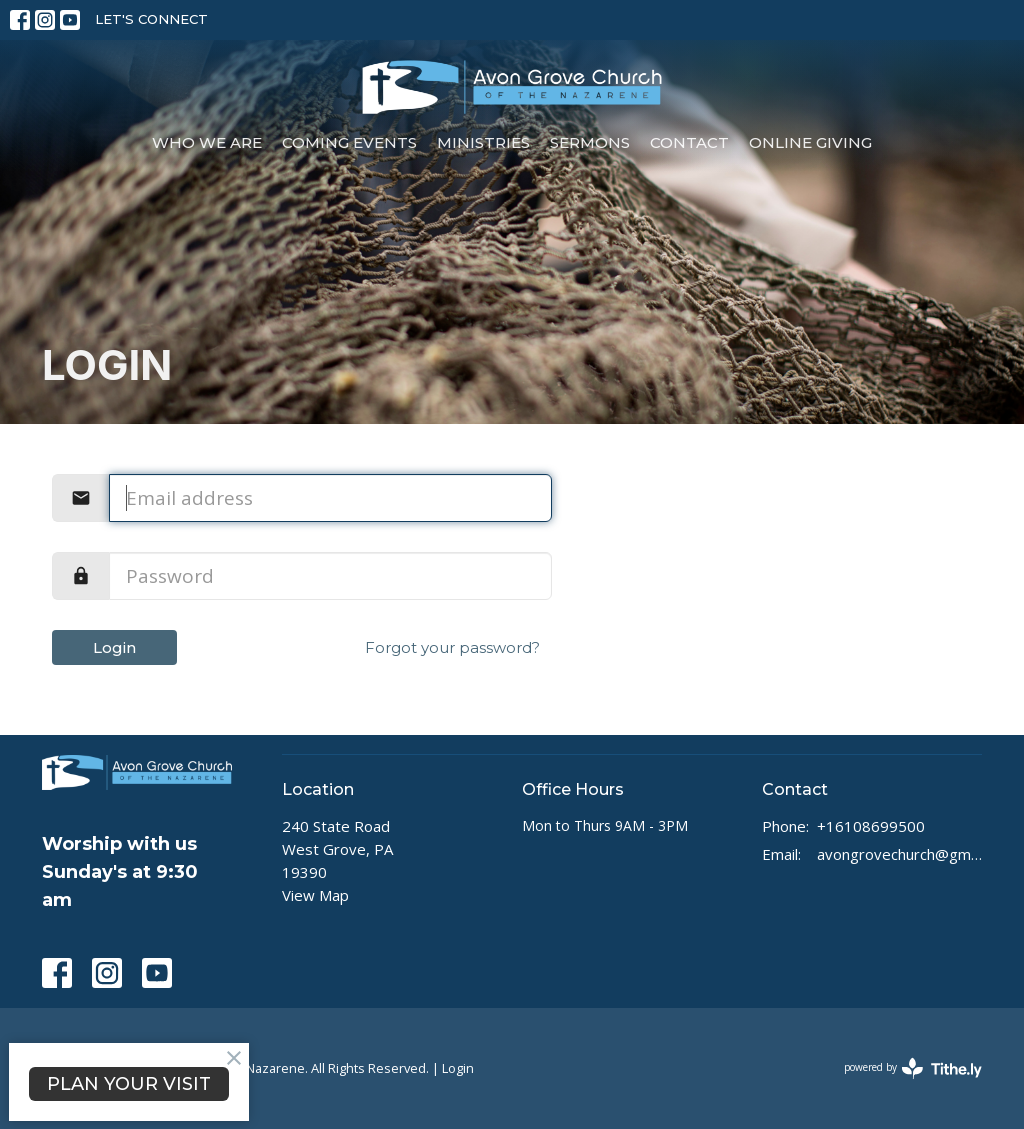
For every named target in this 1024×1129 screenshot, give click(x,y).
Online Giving (810, 142)
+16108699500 (871, 826)
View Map (315, 895)
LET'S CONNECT (151, 19)
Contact (689, 142)
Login (114, 647)
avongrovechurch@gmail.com (899, 854)
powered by (913, 1068)
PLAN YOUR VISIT (129, 1084)
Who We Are (207, 142)
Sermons (590, 142)
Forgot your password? (452, 647)
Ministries (483, 142)
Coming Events (349, 142)
